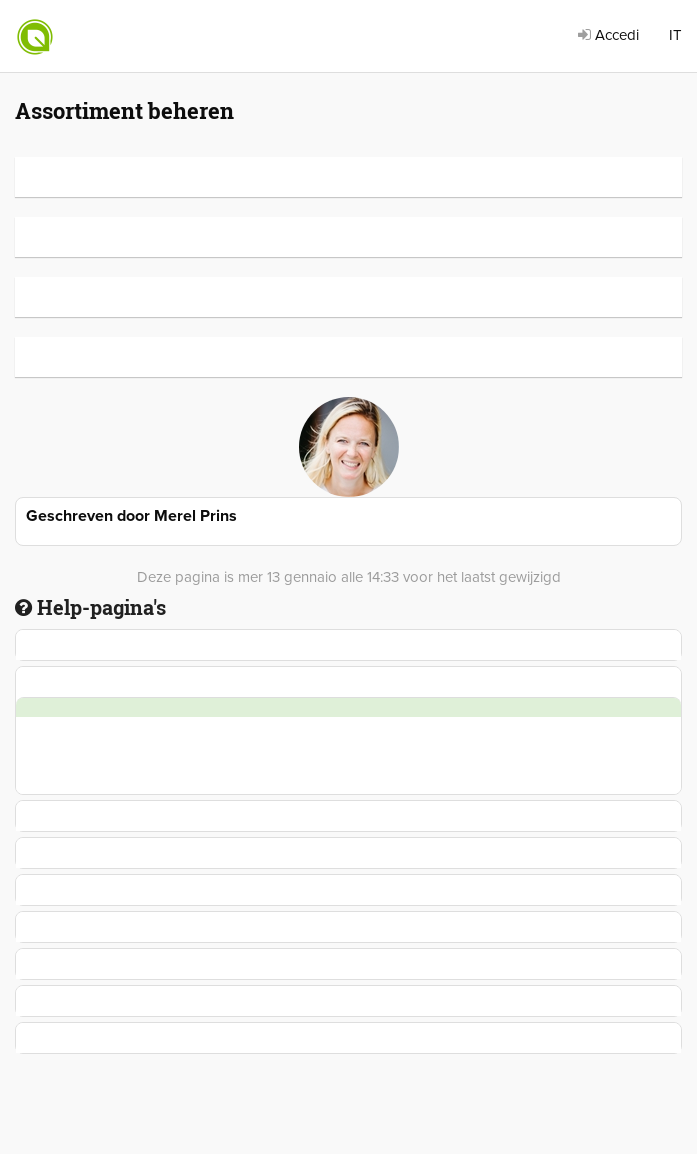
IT (675, 35)
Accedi (608, 35)
